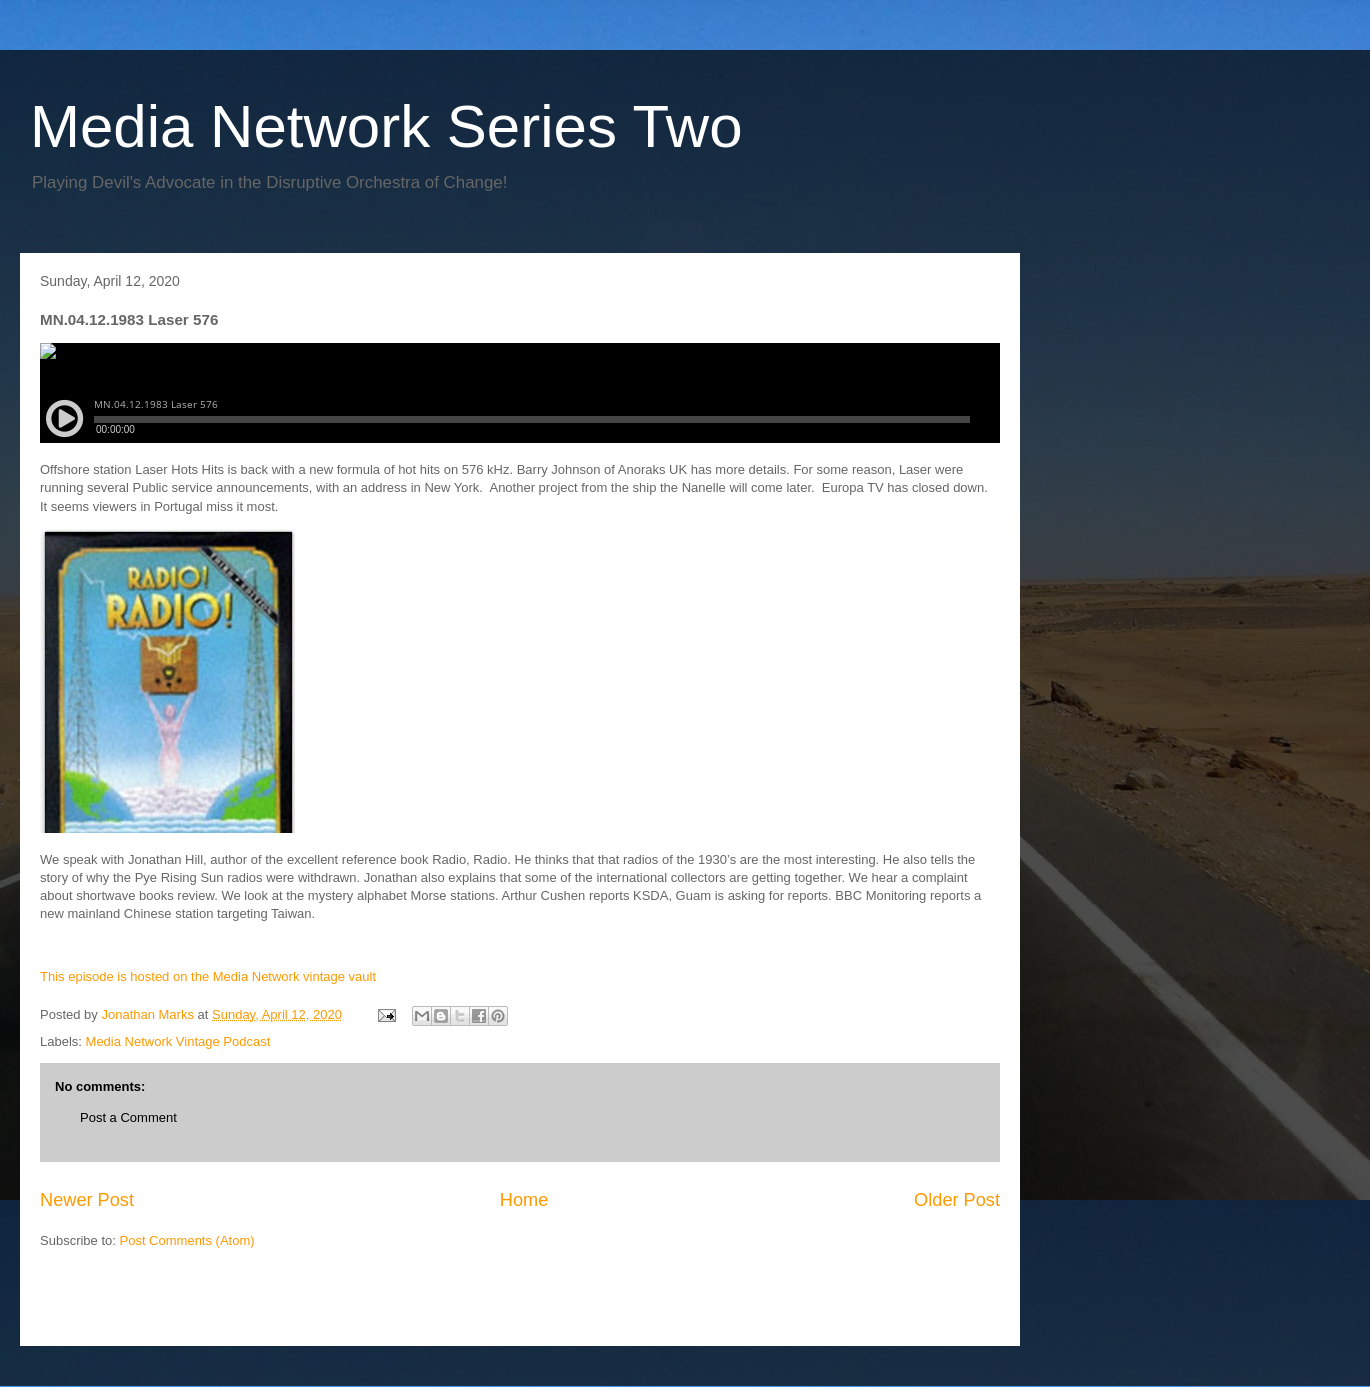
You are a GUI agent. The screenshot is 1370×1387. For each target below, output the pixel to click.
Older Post (957, 1200)
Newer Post (87, 1200)
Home (524, 1200)
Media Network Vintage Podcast (178, 1041)
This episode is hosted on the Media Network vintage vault (208, 976)
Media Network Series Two (386, 126)
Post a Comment (128, 1117)
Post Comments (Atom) (187, 1240)
